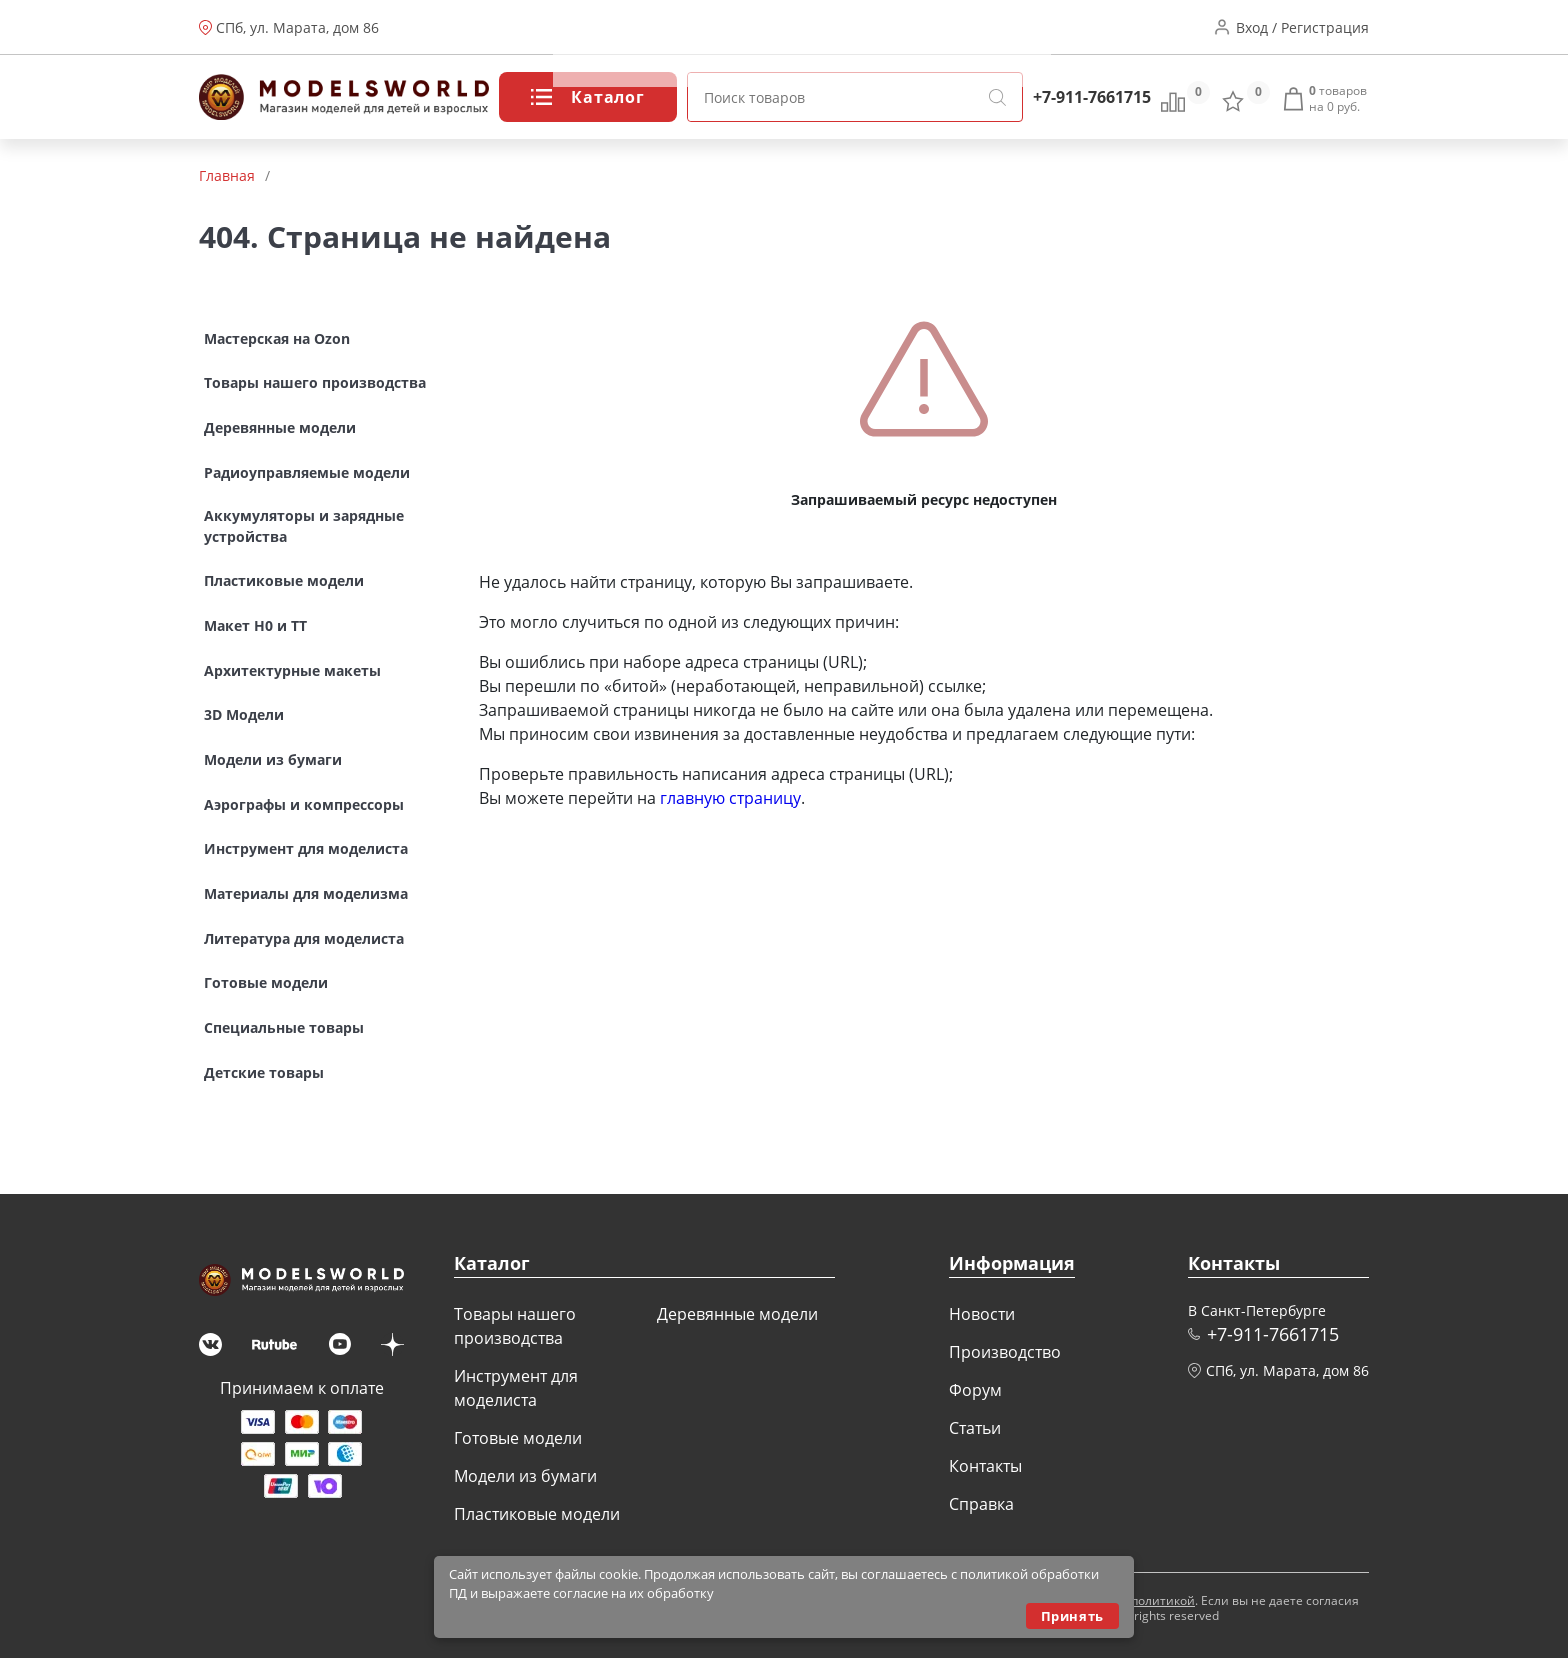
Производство (680, 27)
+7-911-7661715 (1092, 97)
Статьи (842, 27)
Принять (1072, 1616)
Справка (981, 1504)
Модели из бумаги (525, 1476)
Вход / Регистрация (1302, 27)
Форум (773, 27)
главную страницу (730, 798)
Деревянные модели (737, 1314)
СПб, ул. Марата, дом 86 (297, 27)
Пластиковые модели (537, 1514)
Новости (581, 27)
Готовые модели (518, 1438)
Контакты (921, 27)
